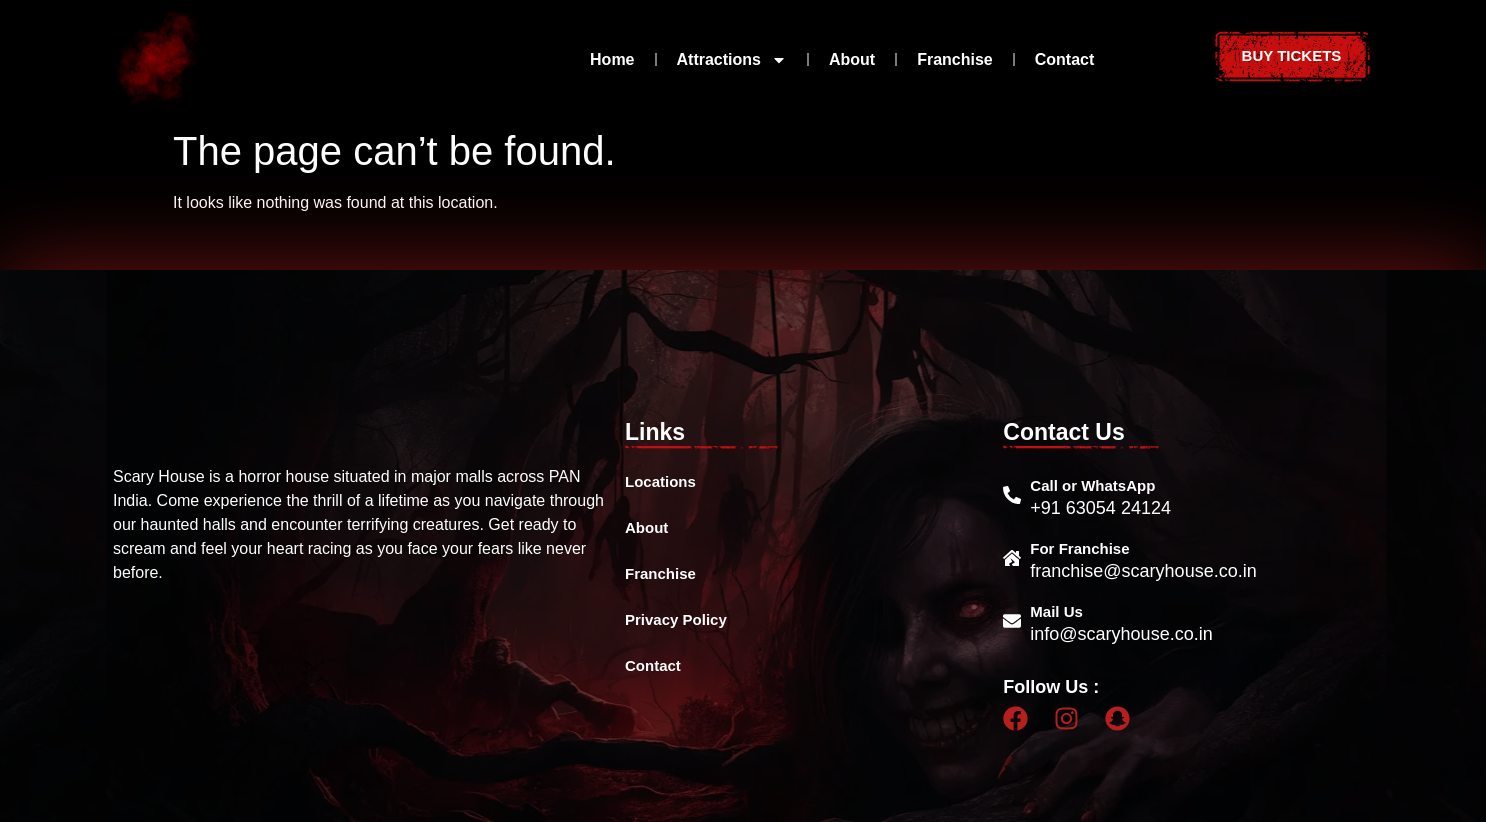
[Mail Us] (1012, 621)
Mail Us (1056, 611)
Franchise (955, 59)
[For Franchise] (1012, 558)
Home (612, 59)
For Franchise (1079, 548)
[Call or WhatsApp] (1012, 495)
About (852, 59)
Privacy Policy (676, 619)
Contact (1065, 59)
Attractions (732, 60)
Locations (660, 481)
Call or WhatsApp (1092, 485)
